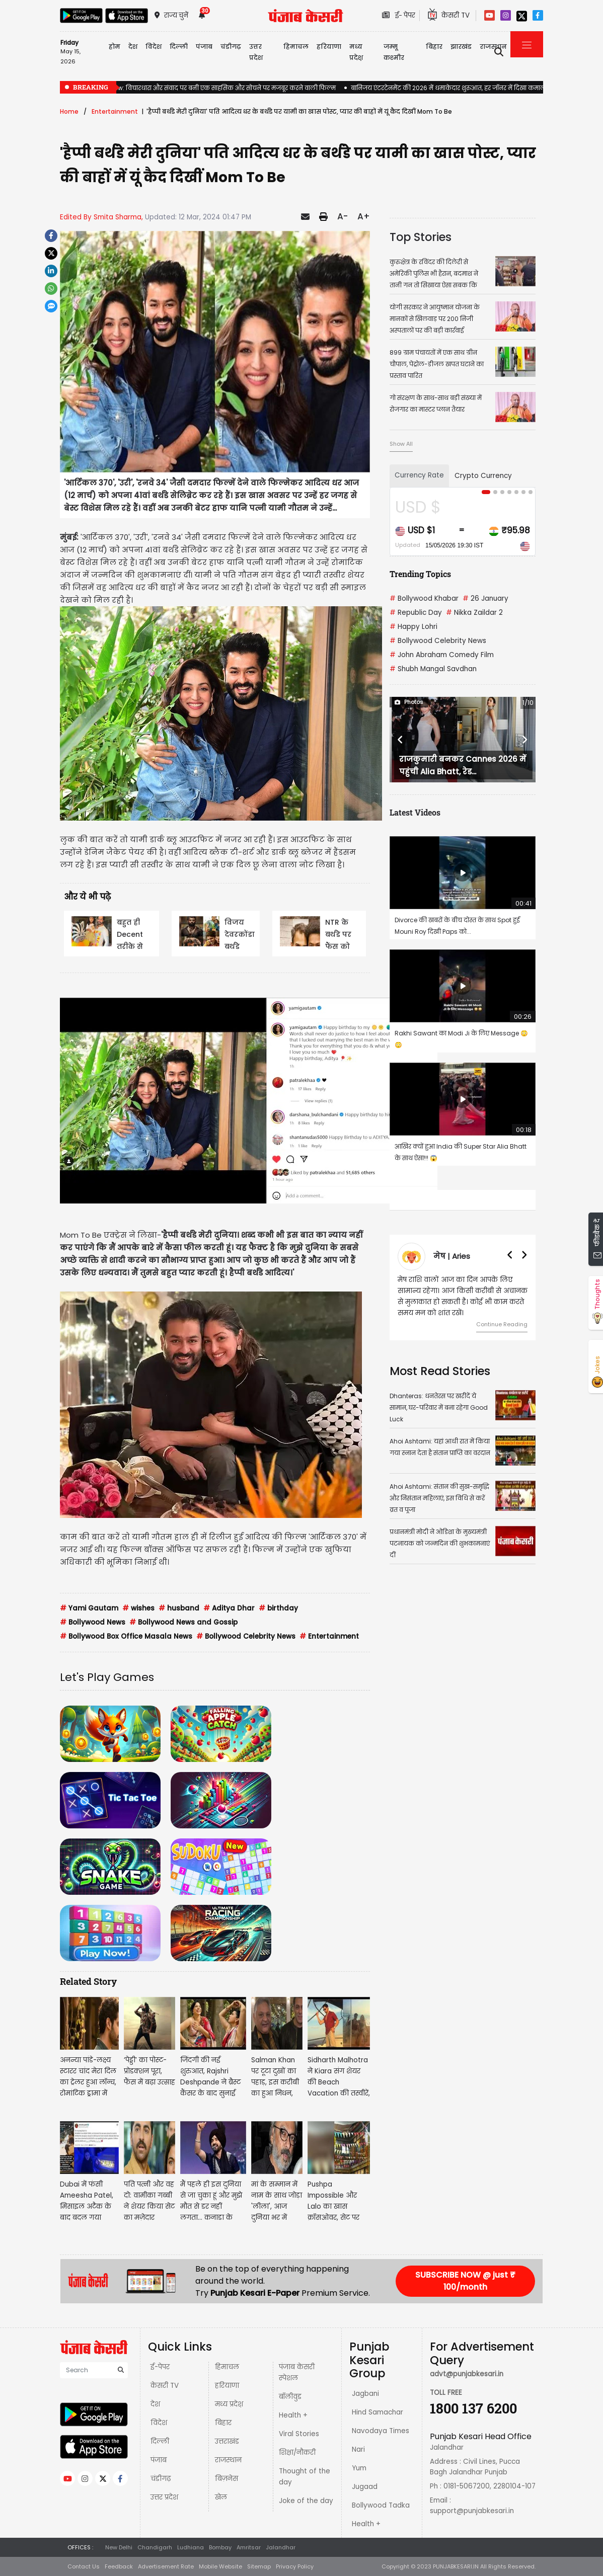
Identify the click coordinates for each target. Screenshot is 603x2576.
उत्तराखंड (227, 2441)
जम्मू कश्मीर (394, 52)
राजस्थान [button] (493, 46)
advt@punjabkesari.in (466, 2374)
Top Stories (420, 237)
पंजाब (158, 2460)
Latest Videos (415, 812)
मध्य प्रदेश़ (356, 52)
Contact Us (83, 2566)
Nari (358, 2449)
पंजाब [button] (204, 46)
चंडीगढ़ (160, 2478)
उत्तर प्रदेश (256, 52)
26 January (485, 598)
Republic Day (416, 612)
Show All (401, 444)
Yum (359, 2468)
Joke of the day (306, 2501)
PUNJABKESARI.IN (456, 2566)
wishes (138, 1608)
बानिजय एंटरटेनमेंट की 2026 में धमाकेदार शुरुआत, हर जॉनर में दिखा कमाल (448, 88)
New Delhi (118, 2547)
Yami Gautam (89, 1608)
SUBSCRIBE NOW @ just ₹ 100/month (465, 2281)
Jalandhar (280, 2547)
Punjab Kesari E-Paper (256, 2293)
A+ (363, 216)
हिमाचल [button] (296, 46)
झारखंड (461, 46)
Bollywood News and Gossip (183, 1622)
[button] (400, 739)
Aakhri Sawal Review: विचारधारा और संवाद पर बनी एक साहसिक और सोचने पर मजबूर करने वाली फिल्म (198, 88)
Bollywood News (92, 1622)
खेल (221, 2497)
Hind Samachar (377, 2412)
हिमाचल (227, 2367)
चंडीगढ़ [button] (230, 46)
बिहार (434, 46)
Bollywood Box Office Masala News (126, 1636)
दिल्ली (179, 46)
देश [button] (132, 46)
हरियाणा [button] (329, 46)
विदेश (158, 2423)
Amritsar (249, 2547)
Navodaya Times (380, 2431)
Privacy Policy (295, 2566)
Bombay (220, 2547)
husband (179, 1608)
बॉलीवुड (290, 2396)
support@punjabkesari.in (472, 2511)
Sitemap (259, 2566)
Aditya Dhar (229, 1608)
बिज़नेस (226, 2478)
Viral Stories (299, 2434)
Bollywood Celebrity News (245, 1636)
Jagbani (365, 2393)
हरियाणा (227, 2385)
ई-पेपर (160, 2367)
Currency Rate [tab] (419, 475)
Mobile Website (220, 2566)
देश (155, 2404)
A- (342, 216)
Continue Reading (501, 1324)
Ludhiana (190, 2547)
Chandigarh (154, 2547)
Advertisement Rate (166, 2566)
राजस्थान (228, 2460)
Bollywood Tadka (381, 2505)
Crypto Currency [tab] (483, 475)
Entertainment (115, 111)
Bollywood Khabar (424, 598)
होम (114, 46)
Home (69, 111)
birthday (278, 1608)
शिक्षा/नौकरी (297, 2452)
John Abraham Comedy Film (442, 655)
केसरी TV (164, 2385)
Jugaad (365, 2486)
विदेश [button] (153, 46)
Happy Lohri (413, 626)
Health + (293, 2415)
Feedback (119, 2566)
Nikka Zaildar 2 (474, 612)
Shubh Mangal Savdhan (433, 669)
